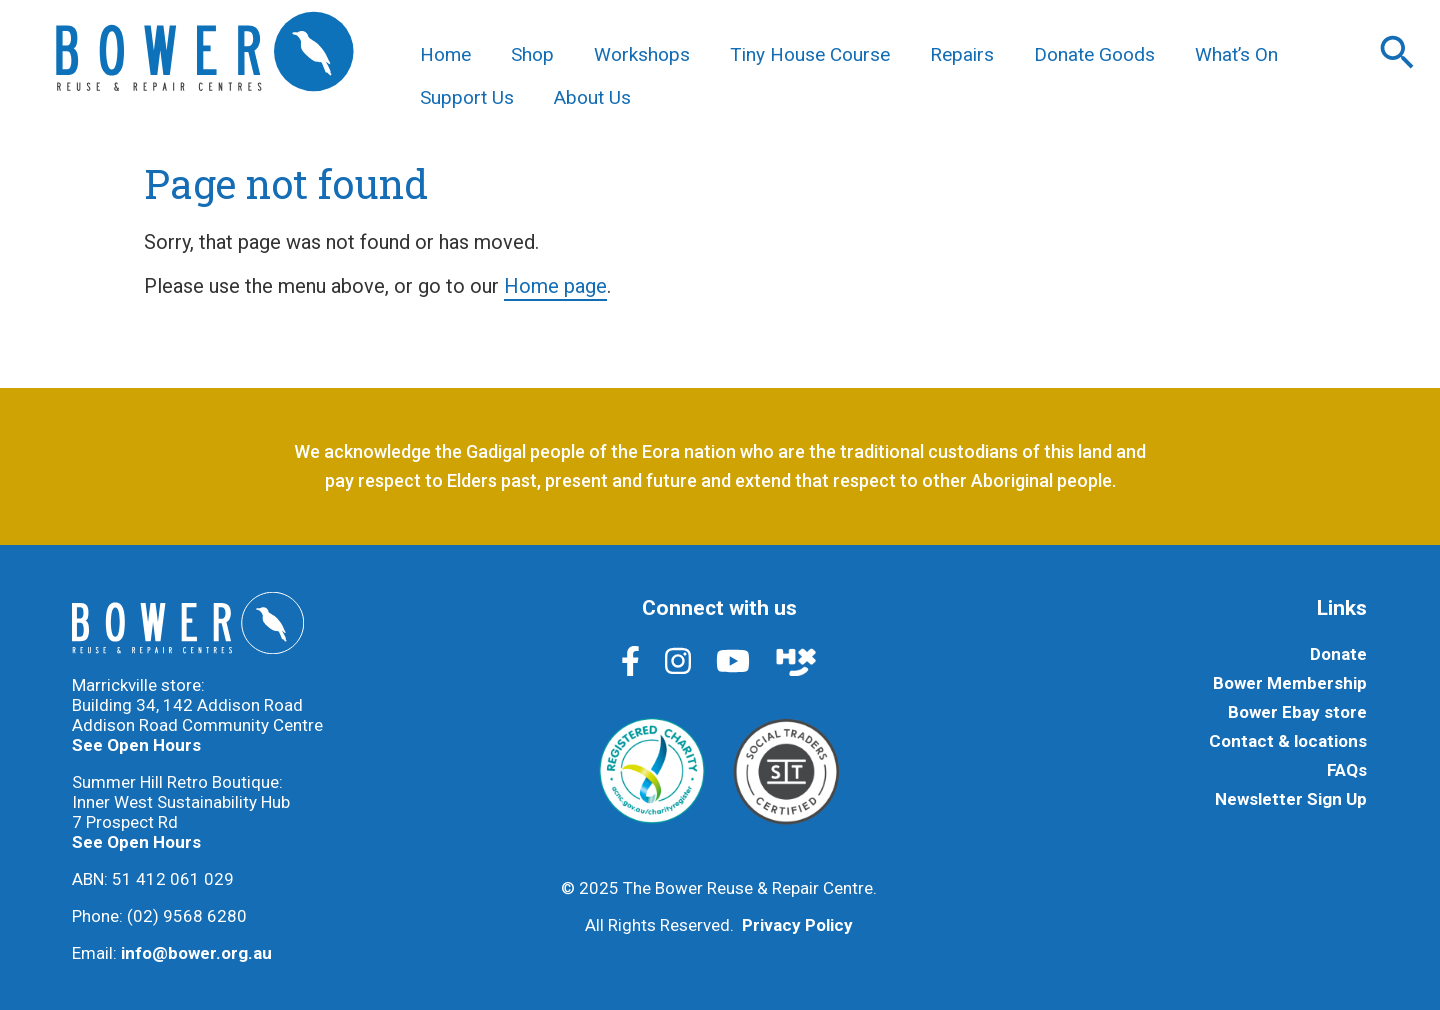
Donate (1338, 654)
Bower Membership (1290, 683)
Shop (532, 54)
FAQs (1347, 770)
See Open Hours (136, 745)
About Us (592, 97)
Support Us (467, 97)
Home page (555, 286)
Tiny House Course (810, 54)
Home (445, 54)
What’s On (1236, 54)
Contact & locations (1288, 741)
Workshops (642, 54)
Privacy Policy (797, 925)
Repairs (962, 54)
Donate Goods (1094, 54)
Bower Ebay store (1297, 712)
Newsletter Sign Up (1291, 799)
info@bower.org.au (196, 953)
